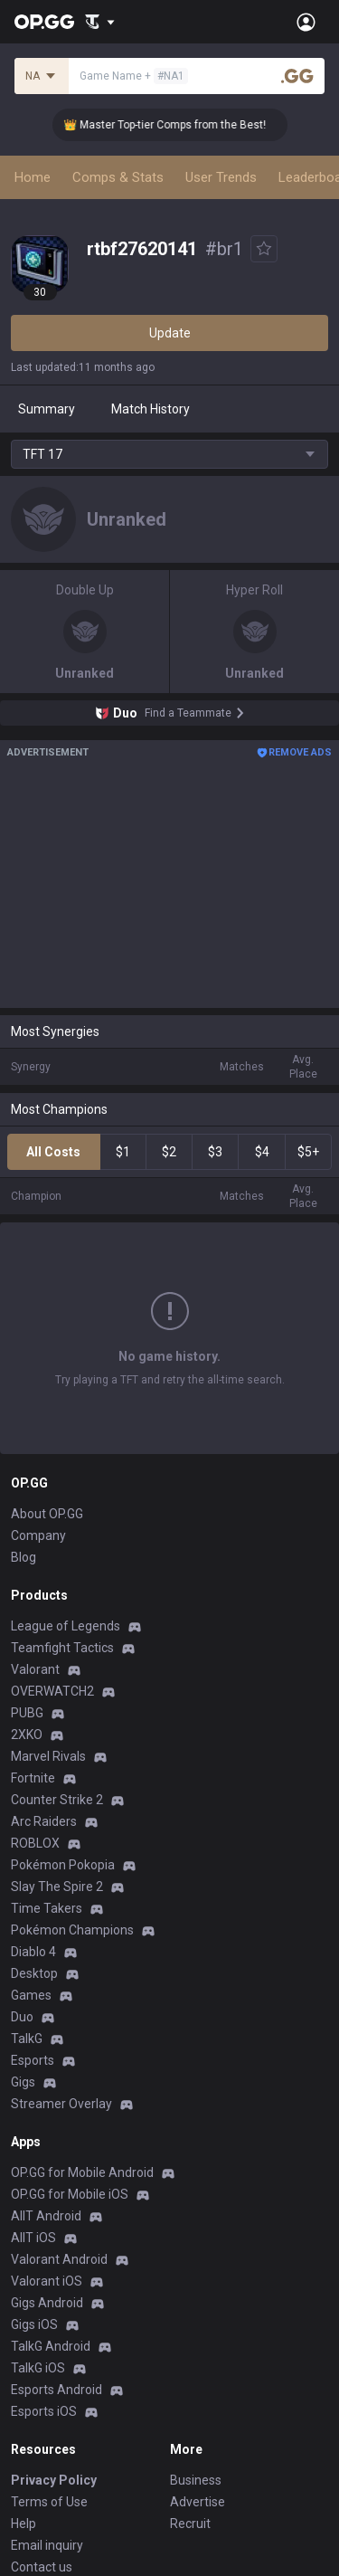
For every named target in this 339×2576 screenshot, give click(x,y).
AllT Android (46, 2216)
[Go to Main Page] (44, 21)
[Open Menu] (306, 22)
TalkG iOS (38, 2368)
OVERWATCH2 (52, 1691)
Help (23, 2523)
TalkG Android (50, 2346)
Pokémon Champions (72, 1930)
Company (38, 1535)
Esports (32, 2060)
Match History (150, 409)
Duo (22, 2017)
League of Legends (65, 1626)
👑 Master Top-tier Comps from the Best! (175, 125)
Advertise (197, 2502)
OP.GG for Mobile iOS (69, 2194)
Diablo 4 (33, 1951)
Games (31, 1995)
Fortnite (33, 1778)
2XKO (26, 1734)
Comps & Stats (118, 177)
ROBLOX (35, 1843)
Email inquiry (47, 2545)
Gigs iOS (34, 2324)
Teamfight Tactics (62, 1647)
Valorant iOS (46, 2281)
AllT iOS (33, 2237)
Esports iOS (44, 2411)
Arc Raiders (44, 1821)
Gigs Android (47, 2303)
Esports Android (56, 2389)
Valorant (35, 1669)
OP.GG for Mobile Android (82, 2172)
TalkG (26, 2038)
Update (170, 333)
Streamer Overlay (61, 2103)
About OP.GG (47, 1514)
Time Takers (46, 1908)
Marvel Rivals (48, 1756)
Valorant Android (59, 2259)
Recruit (190, 2523)
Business (195, 2480)
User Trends (221, 177)
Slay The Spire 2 (57, 1886)
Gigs (23, 2082)
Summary (46, 409)
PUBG (27, 1713)
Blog (23, 1557)
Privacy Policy (54, 2480)
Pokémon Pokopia (63, 1865)
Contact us (41, 2567)
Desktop (34, 1973)
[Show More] (99, 22)
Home (32, 177)
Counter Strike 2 (57, 1799)
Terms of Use (49, 2502)
